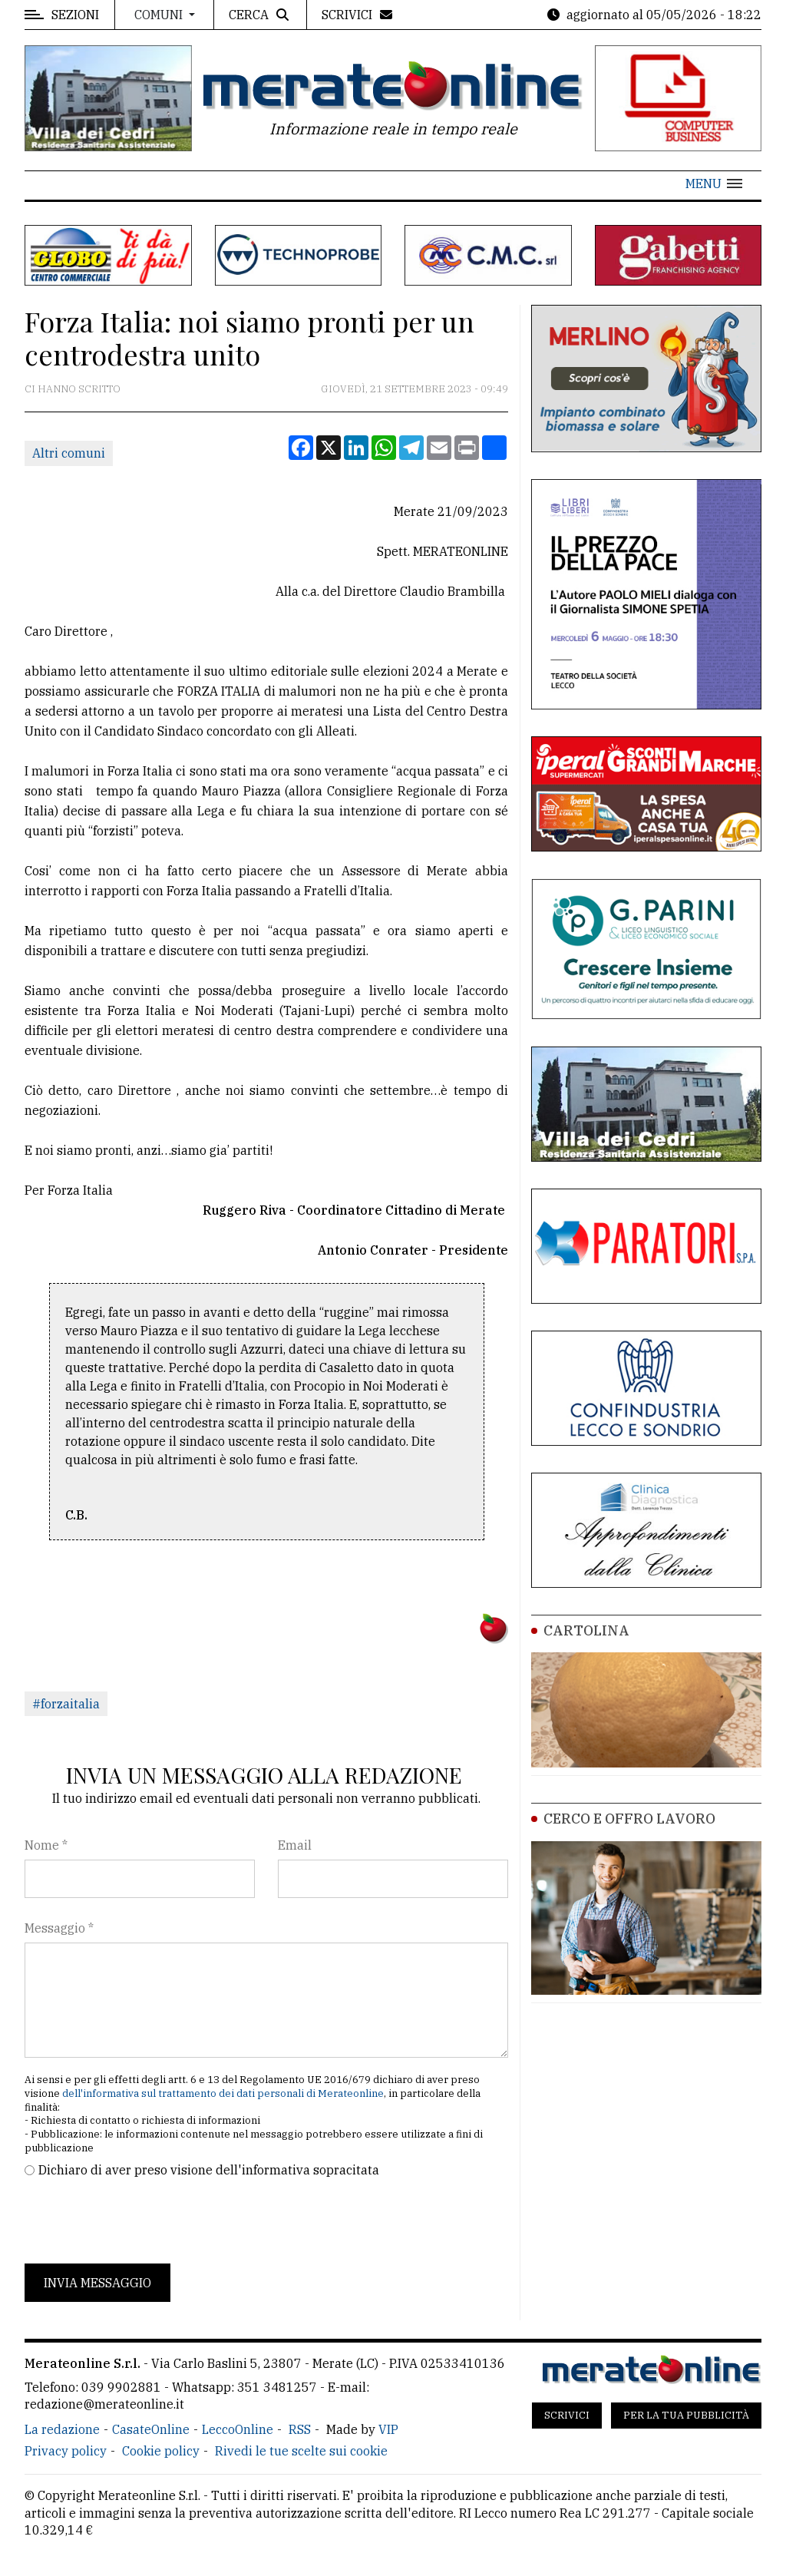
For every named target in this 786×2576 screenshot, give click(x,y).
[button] (714, 183)
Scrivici (567, 2415)
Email (295, 1845)
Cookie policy (161, 2451)
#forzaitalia (66, 1703)
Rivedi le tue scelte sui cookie (301, 2451)
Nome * (46, 1845)
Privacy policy (66, 2451)
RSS (300, 2429)
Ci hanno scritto (73, 388)
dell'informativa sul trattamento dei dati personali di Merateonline (223, 2093)
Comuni (160, 14)
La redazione (62, 2429)
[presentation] (141, 2221)
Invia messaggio (97, 2282)
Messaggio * (59, 1928)
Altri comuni (68, 453)
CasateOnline (151, 2429)
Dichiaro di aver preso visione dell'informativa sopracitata (208, 2170)
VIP (388, 2429)
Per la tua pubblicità (686, 2415)
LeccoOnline (237, 2429)
